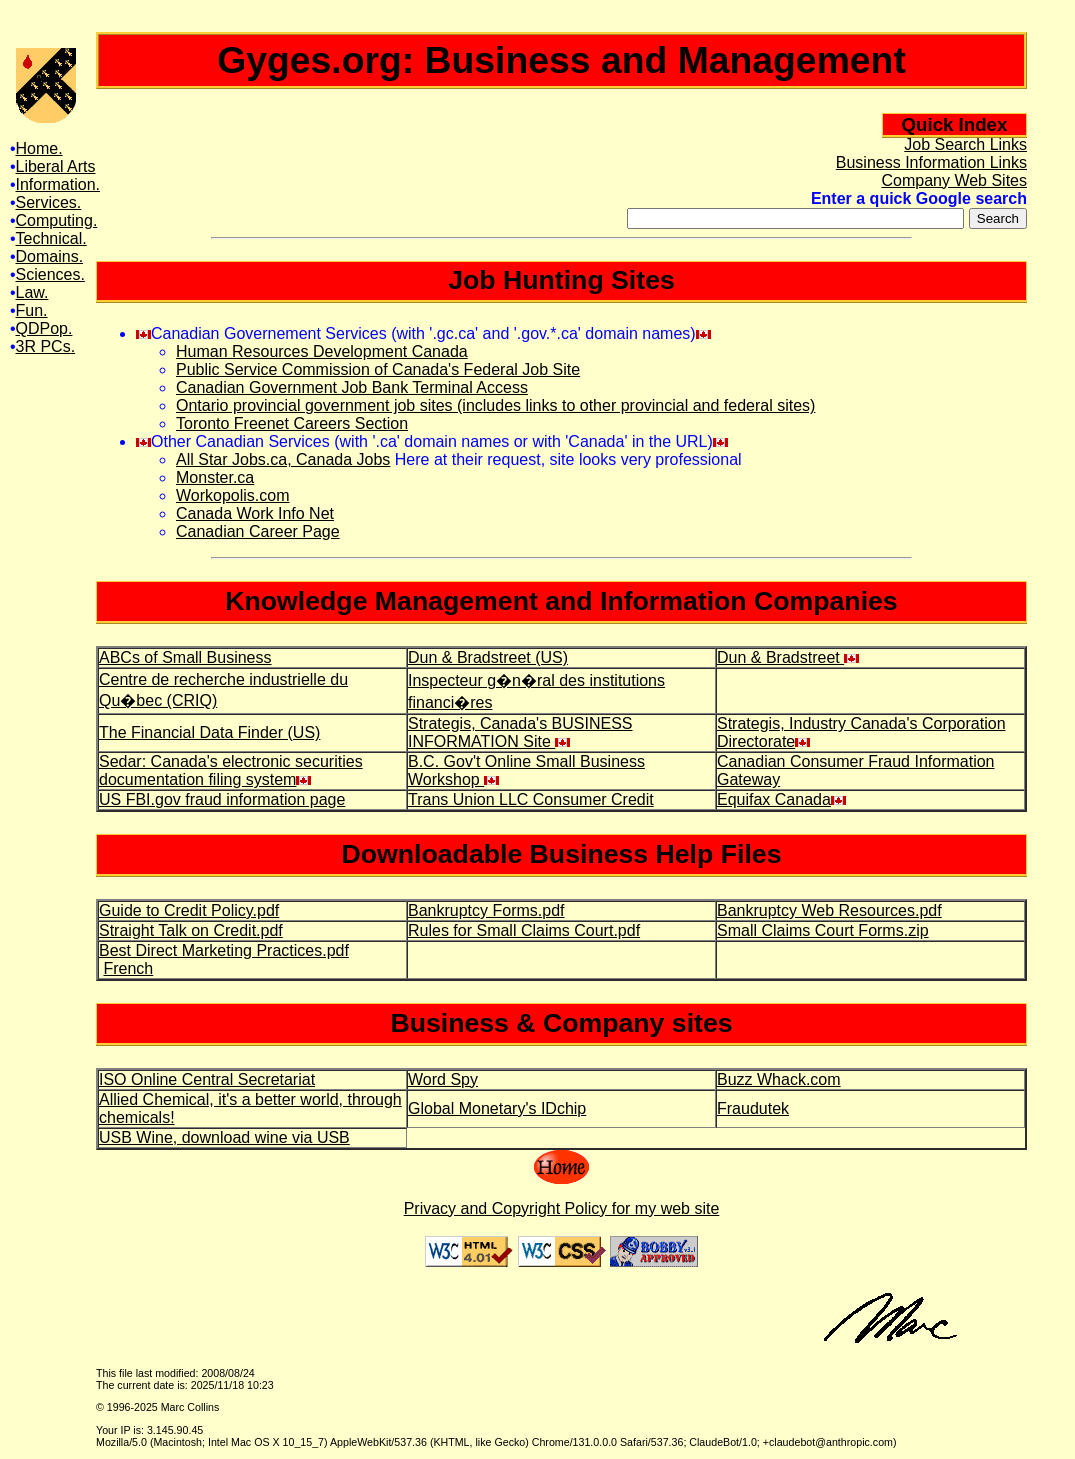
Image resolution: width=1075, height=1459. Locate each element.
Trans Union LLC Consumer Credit (531, 799)
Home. (39, 148)
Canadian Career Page (258, 531)
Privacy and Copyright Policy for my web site (562, 1208)
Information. (58, 184)
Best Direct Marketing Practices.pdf (224, 950)
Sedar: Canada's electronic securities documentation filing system (231, 770)
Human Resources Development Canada (322, 351)
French (128, 968)
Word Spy (443, 1079)
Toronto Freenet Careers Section (292, 423)
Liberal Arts (56, 166)
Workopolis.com (233, 495)
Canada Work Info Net (255, 513)
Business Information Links (931, 162)
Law (30, 292)
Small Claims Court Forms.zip (823, 930)
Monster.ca (215, 477)
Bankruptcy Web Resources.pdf (829, 910)
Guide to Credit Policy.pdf (189, 910)
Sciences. (50, 274)
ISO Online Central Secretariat (207, 1079)
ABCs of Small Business (185, 657)
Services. (49, 202)
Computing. (57, 220)
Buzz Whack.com (779, 1079)
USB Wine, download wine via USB (224, 1137)
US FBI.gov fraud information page (222, 799)
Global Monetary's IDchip (497, 1108)
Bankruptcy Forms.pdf (486, 910)
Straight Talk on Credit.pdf (191, 930)
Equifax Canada (781, 799)
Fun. (32, 310)
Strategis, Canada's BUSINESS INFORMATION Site (520, 732)
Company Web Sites (954, 180)
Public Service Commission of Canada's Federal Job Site (378, 369)
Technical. (51, 238)
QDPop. (44, 328)
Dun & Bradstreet (788, 657)
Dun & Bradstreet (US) (488, 657)
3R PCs (43, 346)
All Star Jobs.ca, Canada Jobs (283, 459)
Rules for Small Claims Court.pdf (524, 930)
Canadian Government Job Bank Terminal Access (352, 387)
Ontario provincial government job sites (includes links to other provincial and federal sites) (495, 405)
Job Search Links (965, 144)
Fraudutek (753, 1108)
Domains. (50, 256)
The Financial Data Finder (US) (209, 732)
